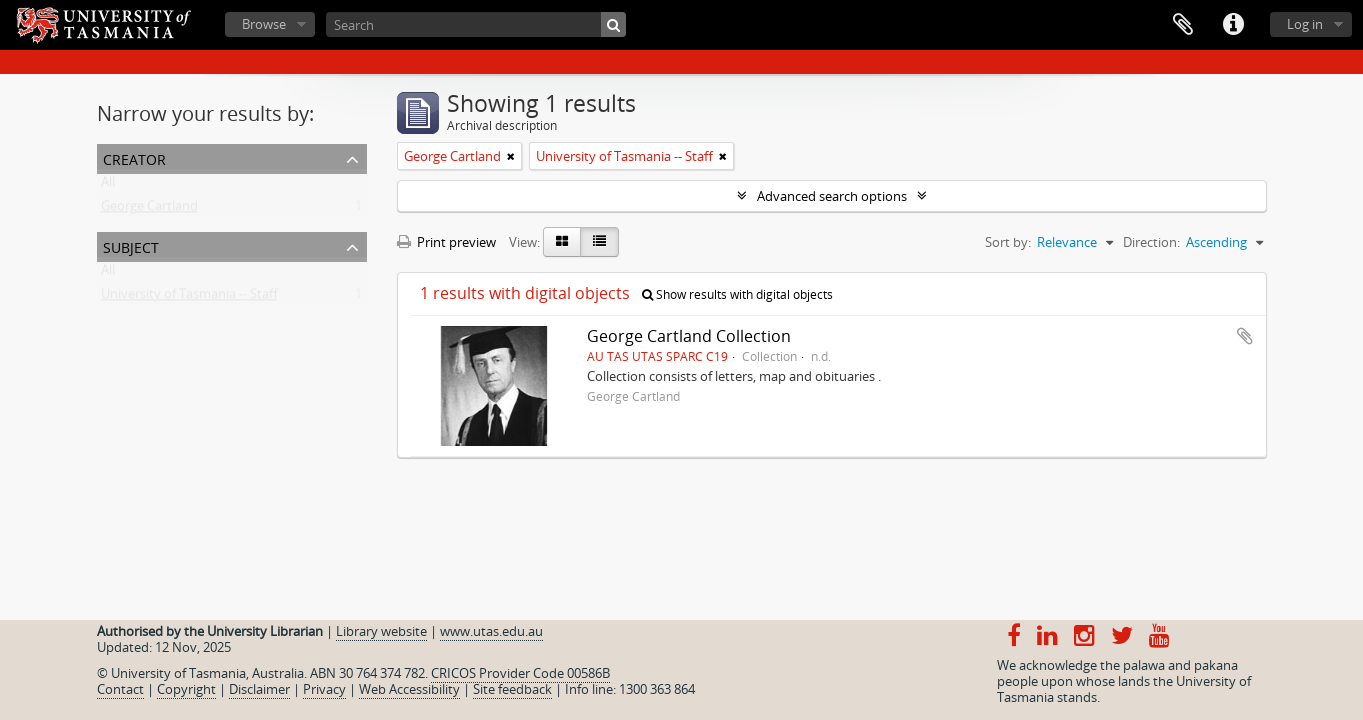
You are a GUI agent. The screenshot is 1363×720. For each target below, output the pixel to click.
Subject (131, 245)
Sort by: (1008, 242)
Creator (134, 157)
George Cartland (149, 210)
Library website (381, 631)
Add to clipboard (1245, 336)
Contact (120, 689)
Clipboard (1183, 25)
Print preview (446, 242)
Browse (264, 24)
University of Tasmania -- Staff (189, 298)
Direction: (1151, 242)
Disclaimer (259, 689)
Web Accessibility (409, 689)
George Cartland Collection (689, 336)
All (108, 186)
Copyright (186, 689)
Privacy (324, 689)
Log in (1305, 24)
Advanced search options (832, 196)
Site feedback (512, 689)
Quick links (1233, 25)
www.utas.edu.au (491, 631)
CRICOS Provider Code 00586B (520, 673)
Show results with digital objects (737, 294)
